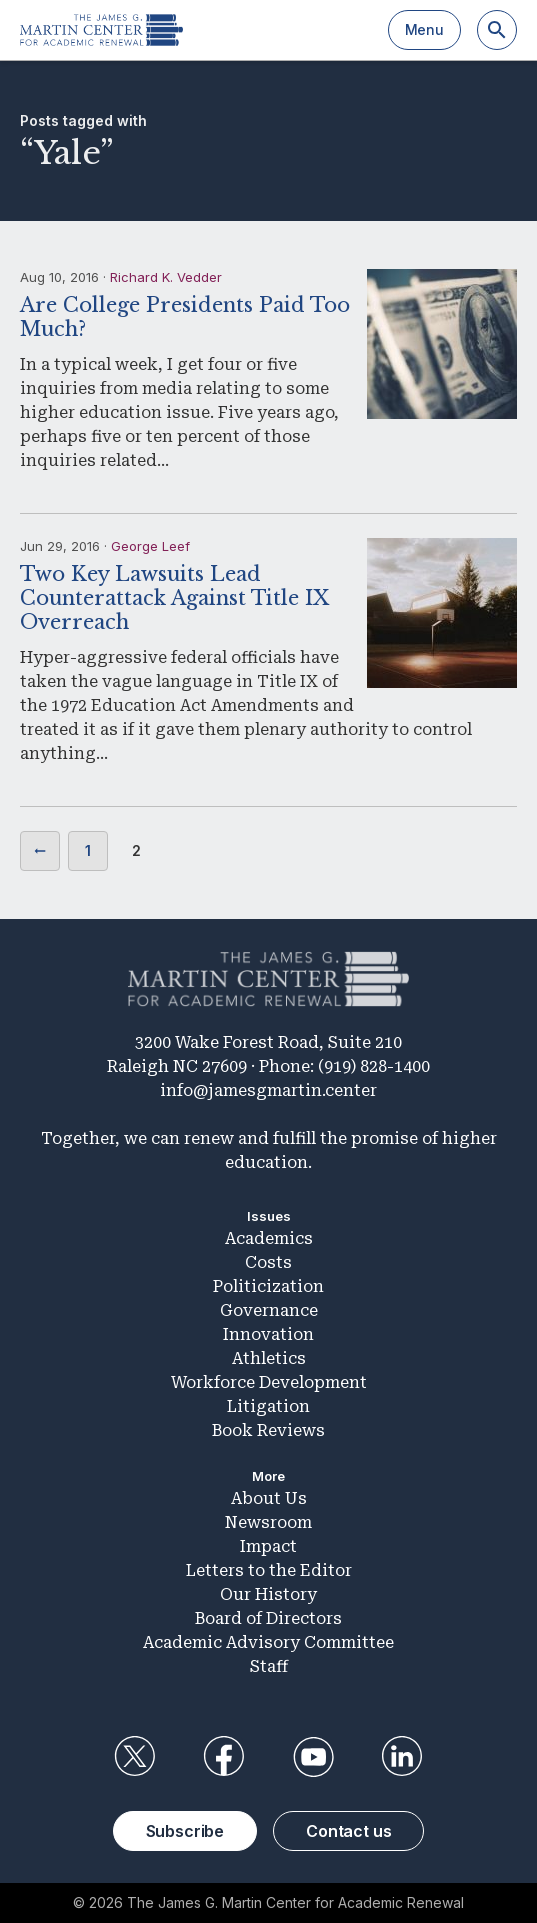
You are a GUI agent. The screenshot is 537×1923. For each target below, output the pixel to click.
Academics (269, 1238)
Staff (269, 1666)
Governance (269, 1310)
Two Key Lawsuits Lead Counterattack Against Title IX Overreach (174, 598)
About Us (269, 1498)
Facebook (224, 1757)
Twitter (135, 1757)
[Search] (497, 30)
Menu (424, 29)
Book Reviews (268, 1430)
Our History (268, 1594)
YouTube (313, 1757)
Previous (40, 851)
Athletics (269, 1358)
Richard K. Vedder (166, 277)
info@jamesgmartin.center (268, 1090)
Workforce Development (269, 1382)
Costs (268, 1262)
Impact (268, 1546)
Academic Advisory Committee (268, 1642)
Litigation (268, 1406)
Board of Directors (268, 1618)
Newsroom (268, 1522)
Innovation (268, 1334)
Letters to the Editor (269, 1570)
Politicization (268, 1286)
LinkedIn (402, 1757)
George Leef (150, 546)
